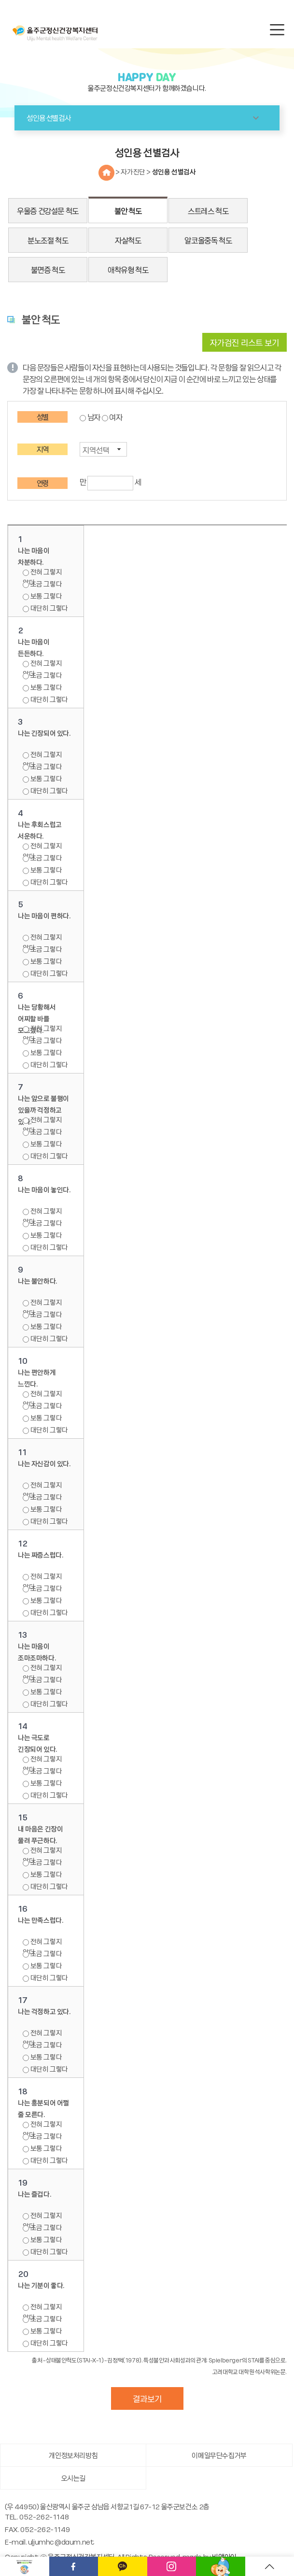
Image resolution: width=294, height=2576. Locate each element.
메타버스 (220, 2566)
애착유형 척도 (128, 269)
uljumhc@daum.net (61, 2541)
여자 (115, 417)
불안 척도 (128, 210)
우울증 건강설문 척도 (48, 210)
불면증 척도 (48, 269)
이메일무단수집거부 (219, 2455)
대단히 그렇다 (45, 608)
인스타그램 (171, 2566)
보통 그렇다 (42, 596)
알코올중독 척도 (208, 240)
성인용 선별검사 (174, 171)
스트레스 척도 (208, 210)
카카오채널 (122, 2566)
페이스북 (73, 2566)
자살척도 (128, 240)
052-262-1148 (44, 2516)
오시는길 (73, 2478)
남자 (93, 417)
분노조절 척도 (48, 240)
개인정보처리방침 (73, 2455)
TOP (269, 2566)
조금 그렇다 (42, 583)
